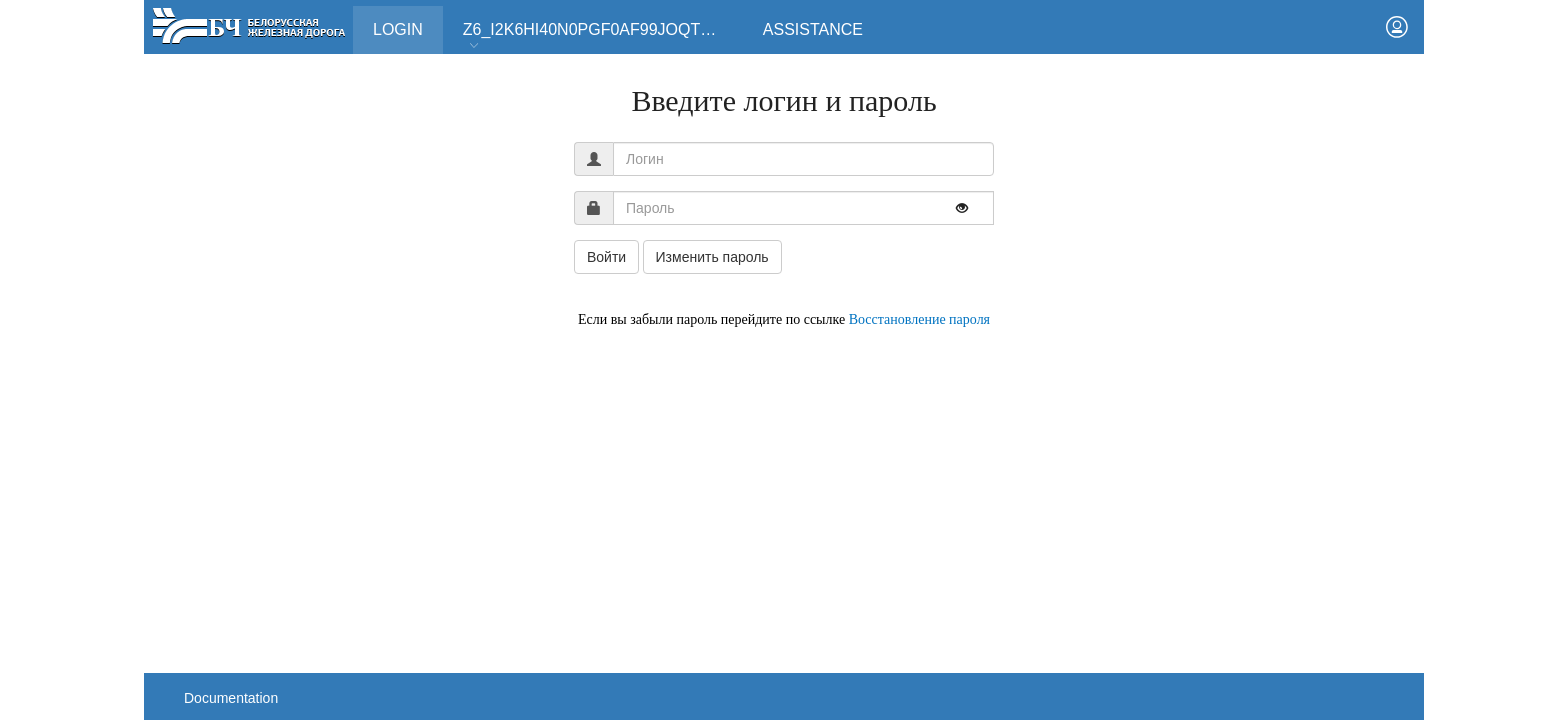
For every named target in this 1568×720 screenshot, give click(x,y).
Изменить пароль (712, 257)
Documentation (231, 698)
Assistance (813, 29)
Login (408, 22)
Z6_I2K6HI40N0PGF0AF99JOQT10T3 (600, 36)
